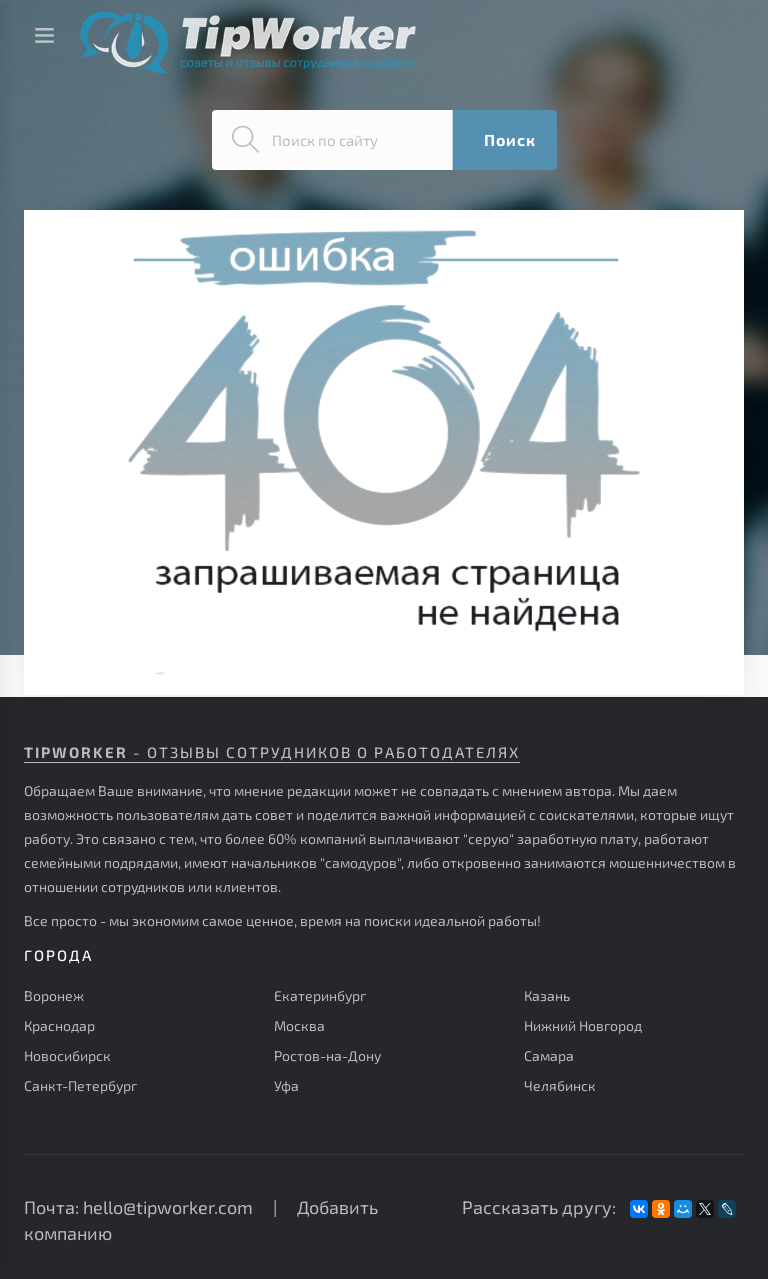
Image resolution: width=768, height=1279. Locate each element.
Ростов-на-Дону (327, 1055)
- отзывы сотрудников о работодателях (272, 752)
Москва (299, 1025)
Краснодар (59, 1025)
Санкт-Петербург (80, 1085)
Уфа (286, 1085)
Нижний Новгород (583, 1025)
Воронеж (54, 995)
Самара (549, 1055)
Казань (547, 995)
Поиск (510, 139)
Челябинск (560, 1085)
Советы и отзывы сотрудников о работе (248, 42)
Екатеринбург (320, 995)
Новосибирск (67, 1055)
